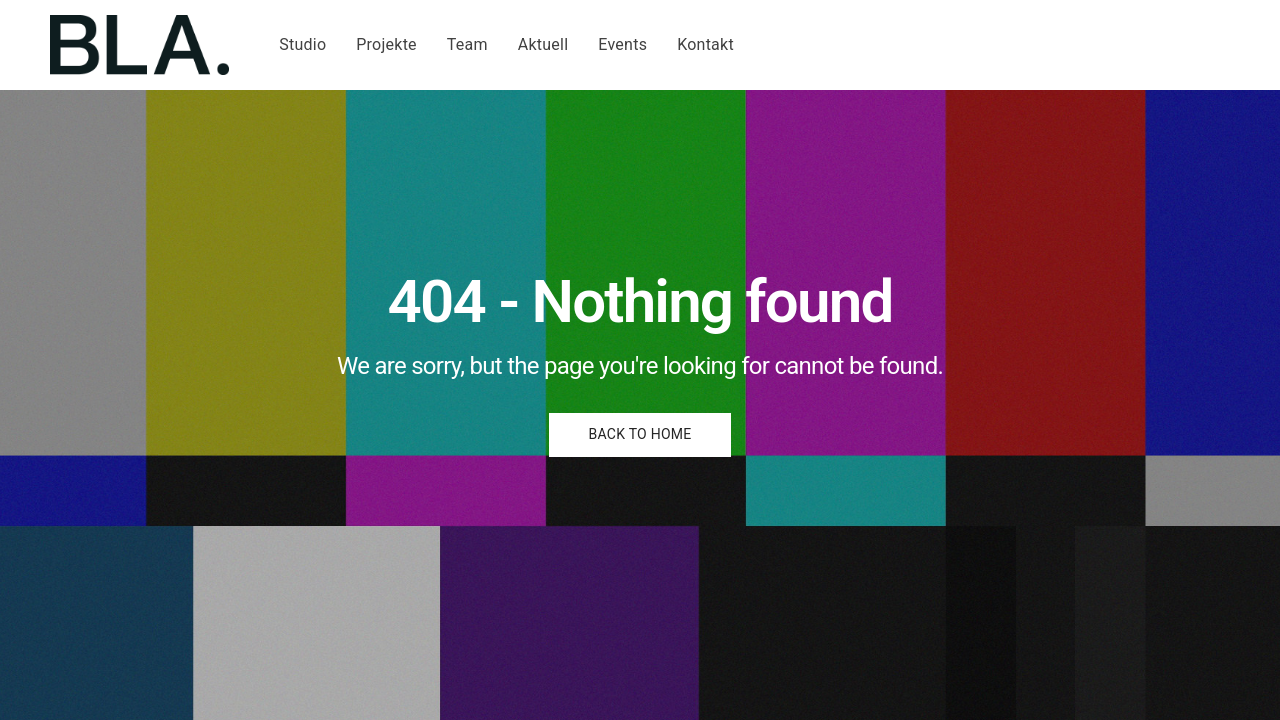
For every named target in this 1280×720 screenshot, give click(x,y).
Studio (302, 44)
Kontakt (705, 44)
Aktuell (543, 44)
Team (467, 44)
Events (622, 44)
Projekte (386, 44)
